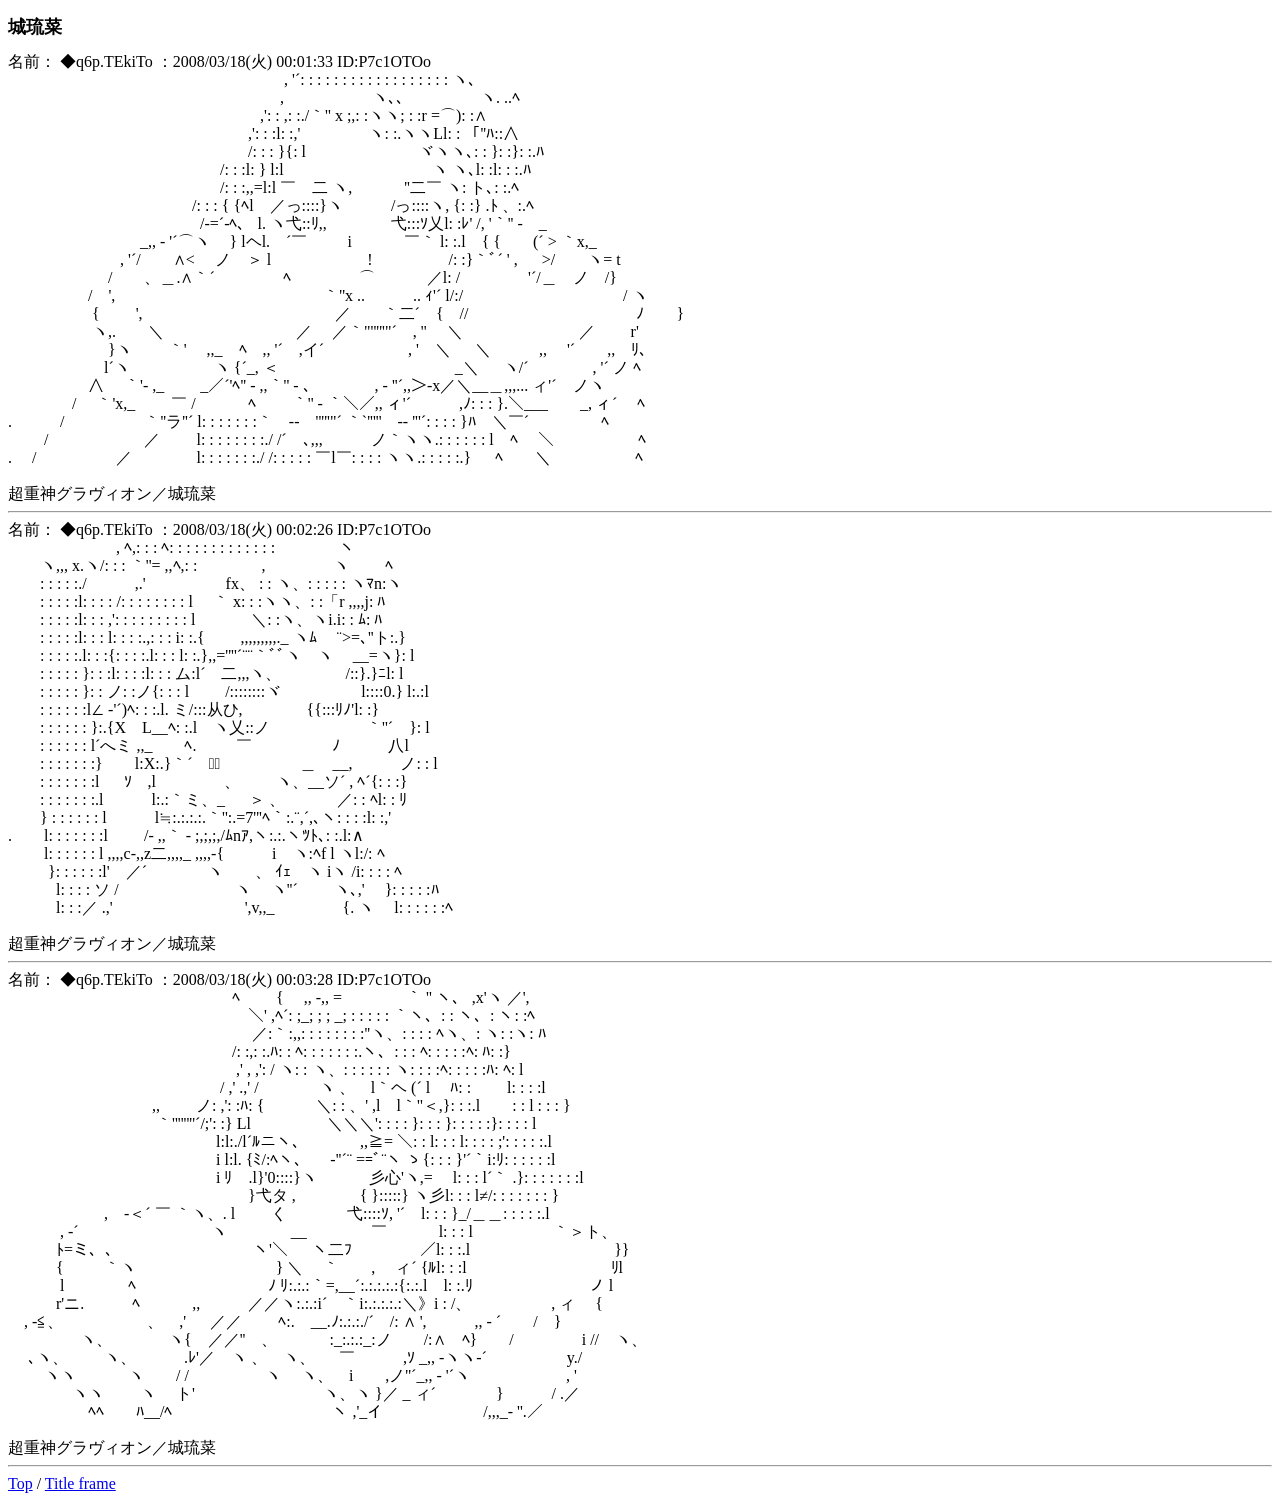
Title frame (80, 1483)
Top (20, 1483)
